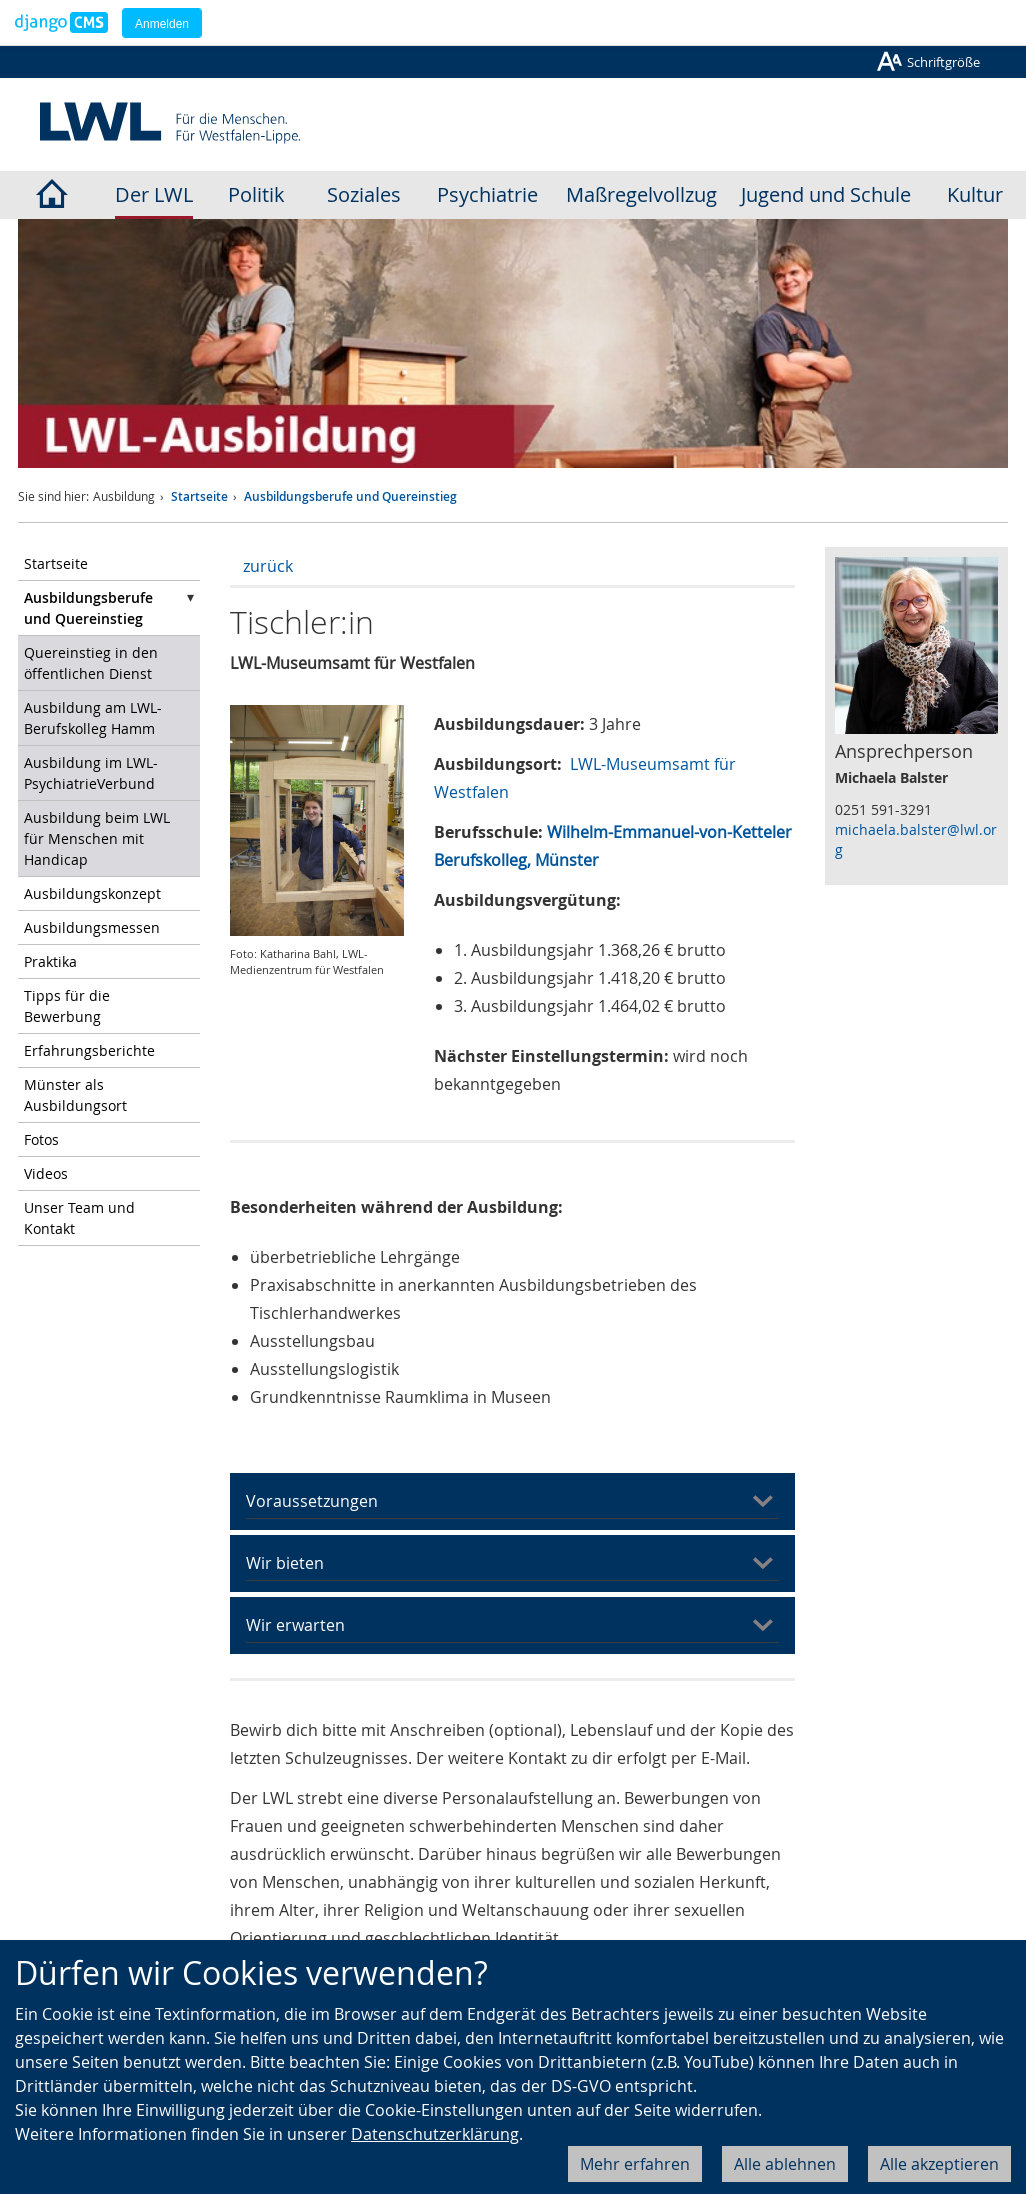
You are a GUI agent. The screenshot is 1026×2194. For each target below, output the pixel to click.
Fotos (41, 1139)
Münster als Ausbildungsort (75, 1095)
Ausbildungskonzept (92, 893)
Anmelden (162, 24)
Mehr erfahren (635, 2164)
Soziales (364, 194)
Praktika (50, 961)
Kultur (975, 194)
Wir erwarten (295, 1625)
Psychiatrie (487, 194)
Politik (256, 194)
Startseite (199, 496)
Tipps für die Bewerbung (67, 1006)
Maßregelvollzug (641, 194)
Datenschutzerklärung (435, 2134)
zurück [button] (268, 566)
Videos (46, 1173)
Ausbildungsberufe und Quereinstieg (350, 496)
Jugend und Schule (826, 194)
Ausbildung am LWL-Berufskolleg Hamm (93, 718)
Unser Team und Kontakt (79, 1218)
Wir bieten (285, 1563)
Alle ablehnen (785, 2164)
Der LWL (154, 194)
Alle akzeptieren (939, 2164)
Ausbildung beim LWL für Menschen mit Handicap (97, 838)
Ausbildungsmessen (92, 927)
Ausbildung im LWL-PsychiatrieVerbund (91, 773)
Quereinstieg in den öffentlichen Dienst (91, 663)
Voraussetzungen (312, 1501)
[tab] (512, 1501)
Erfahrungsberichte (89, 1050)
